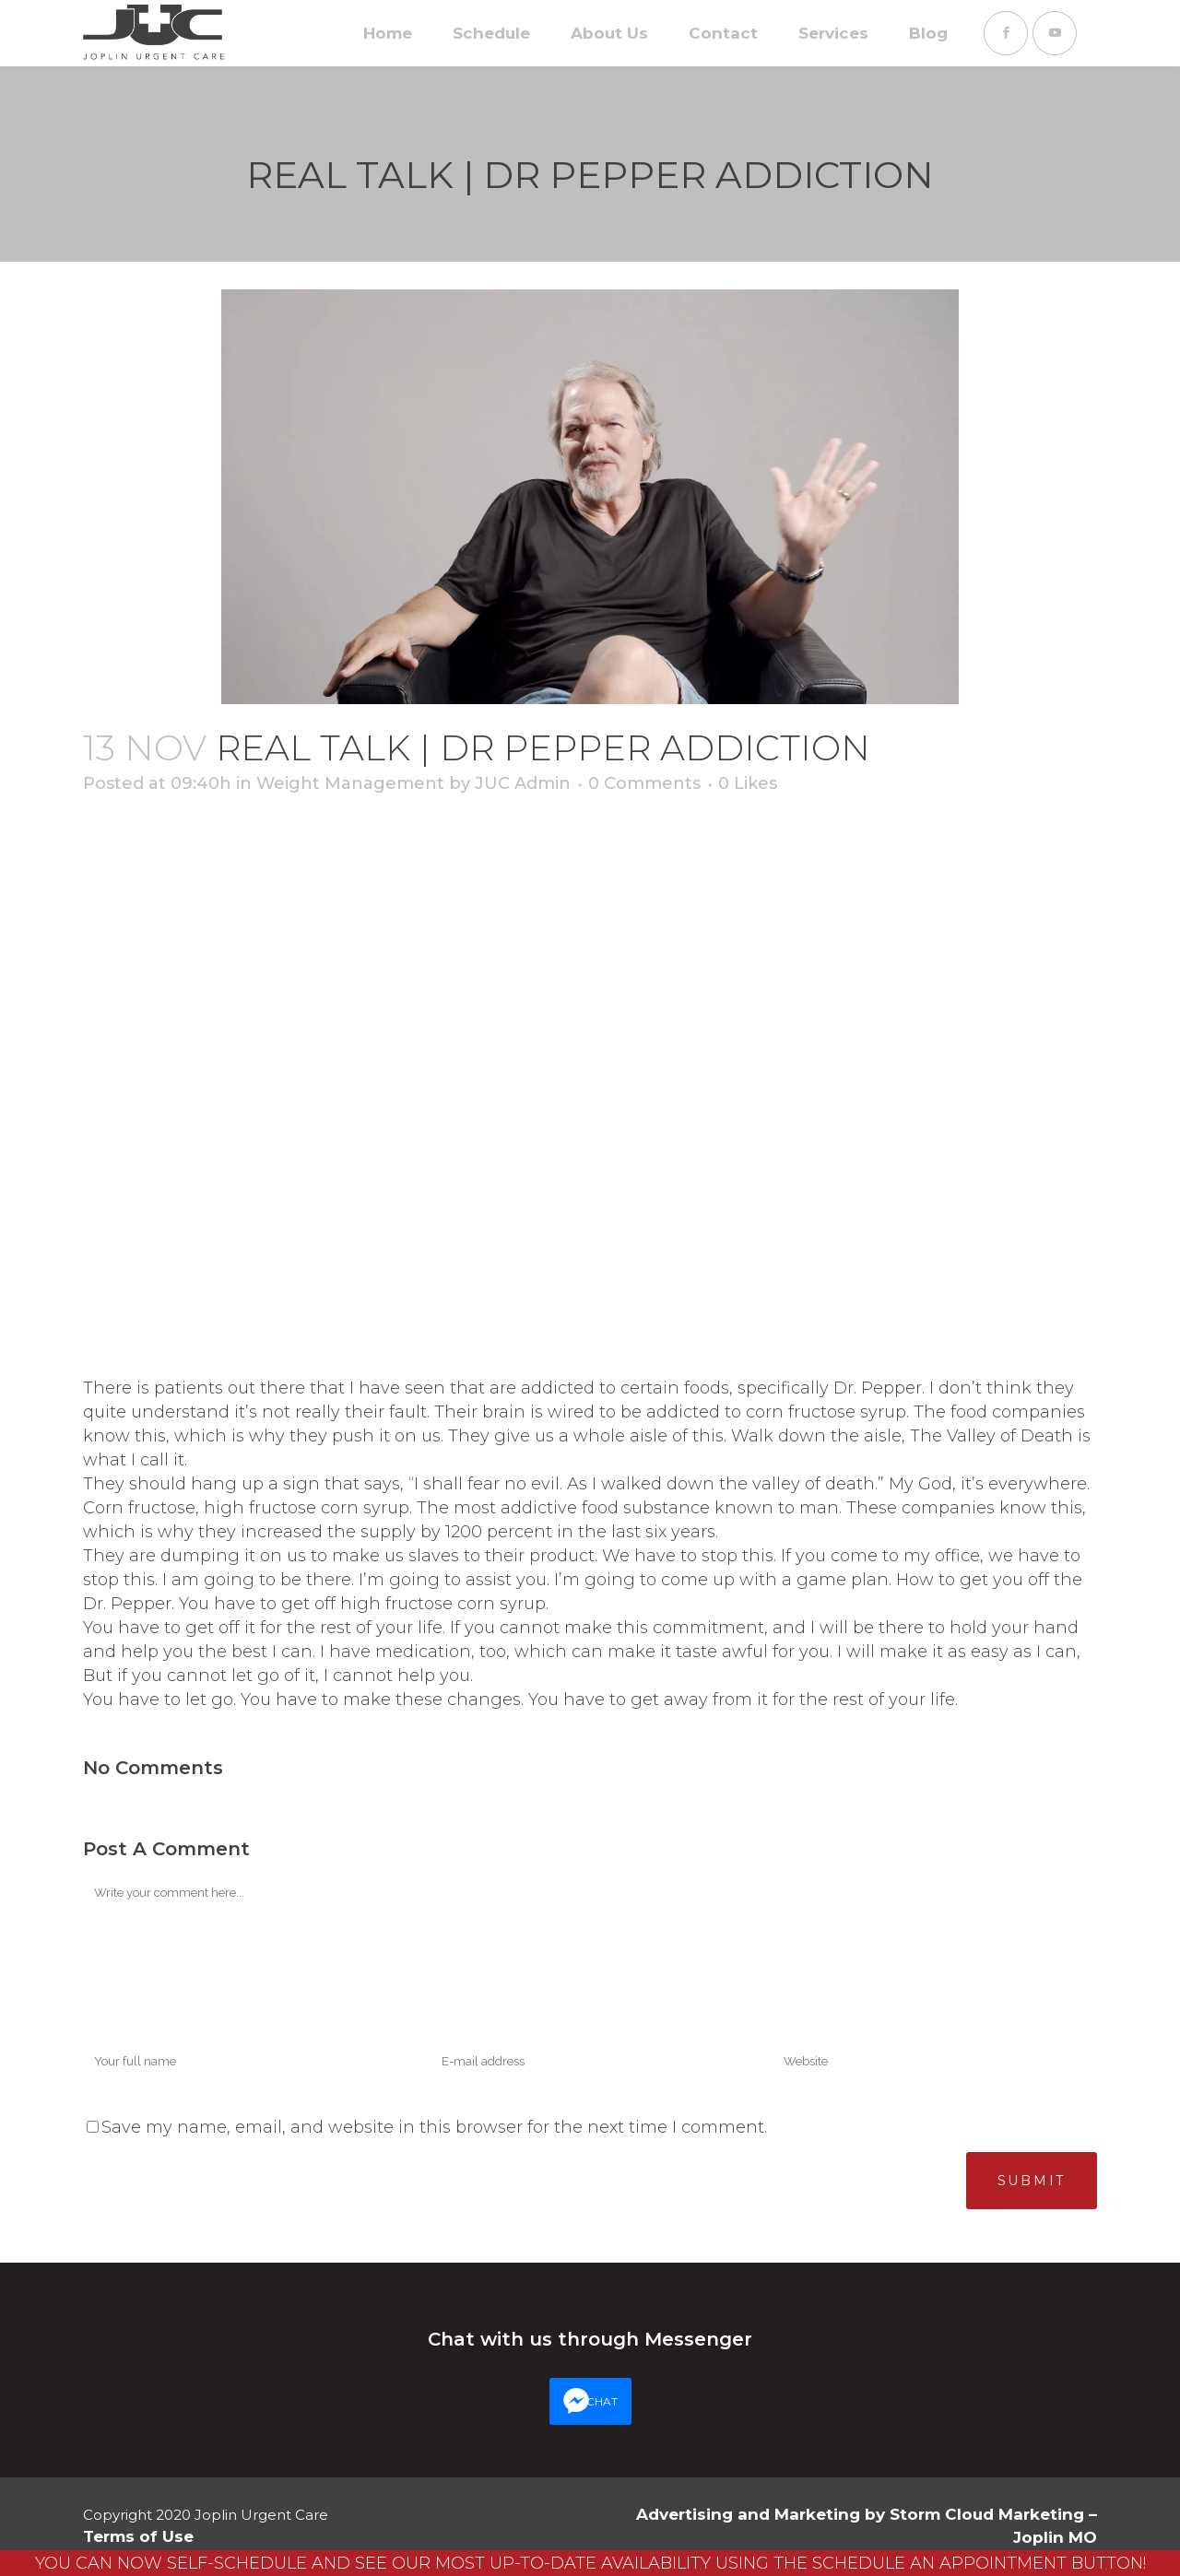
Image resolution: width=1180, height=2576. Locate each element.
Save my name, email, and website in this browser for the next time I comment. (434, 2127)
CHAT (602, 2401)
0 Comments (644, 783)
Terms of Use (138, 2536)
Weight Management (350, 783)
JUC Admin (523, 783)
